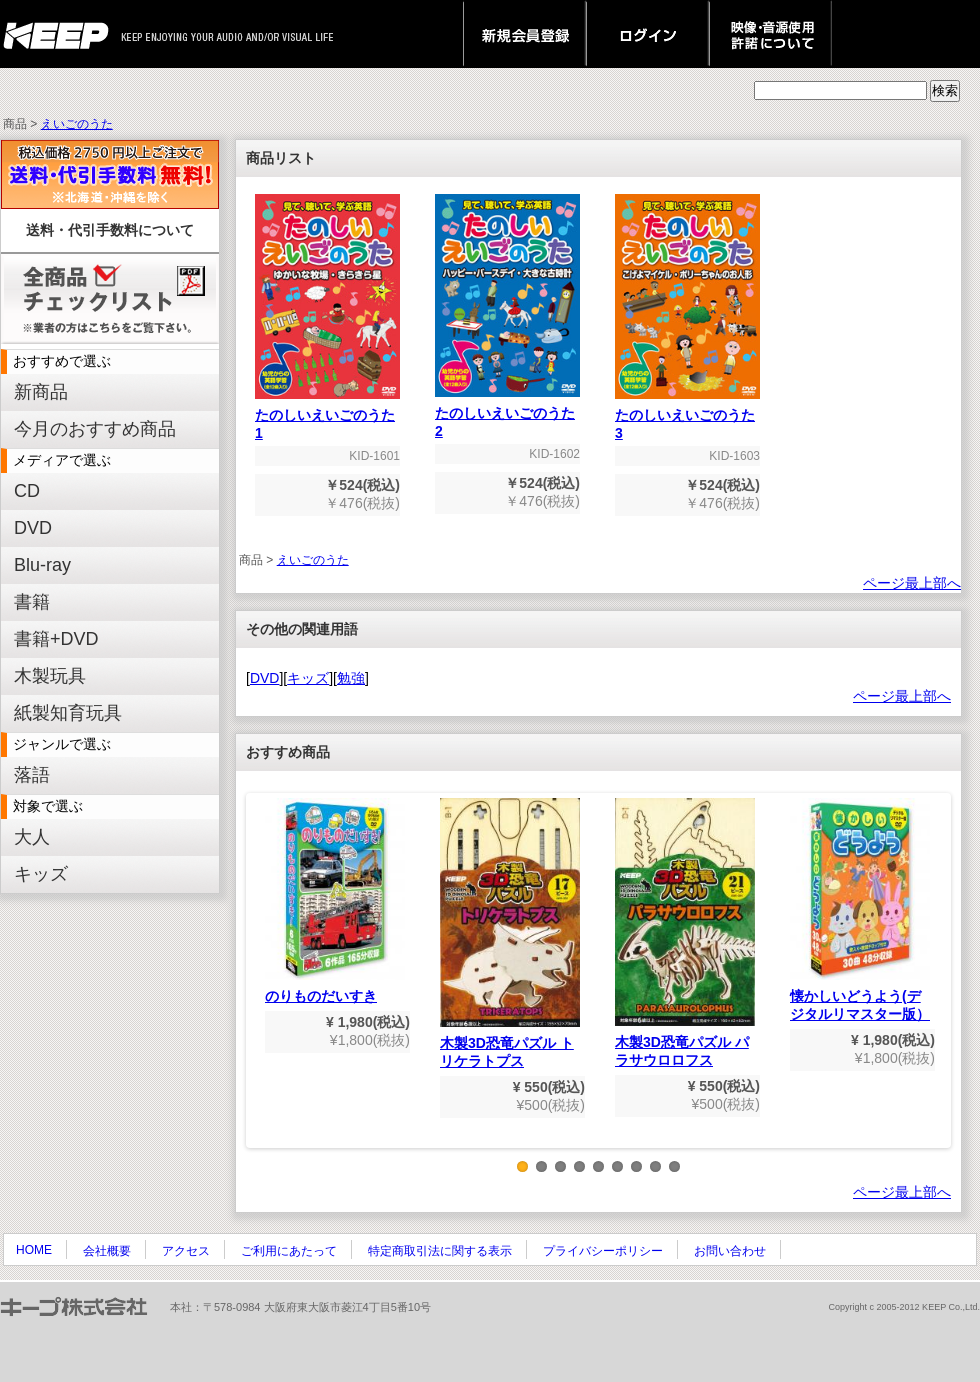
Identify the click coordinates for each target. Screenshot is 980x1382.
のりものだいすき (335, 901)
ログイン (647, 34)
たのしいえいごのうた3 (687, 417)
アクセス (186, 1251)
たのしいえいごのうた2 (507, 415)
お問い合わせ (730, 1251)
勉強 (351, 678)
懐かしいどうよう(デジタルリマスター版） (860, 910)
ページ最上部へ (912, 583)
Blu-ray (42, 565)
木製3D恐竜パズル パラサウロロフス (685, 933)
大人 (32, 837)
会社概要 (107, 1251)
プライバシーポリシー (603, 1251)
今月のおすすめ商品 (95, 429)
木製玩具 (50, 676)
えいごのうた (77, 124)
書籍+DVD (56, 639)
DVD (33, 528)
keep (61, 34)
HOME (34, 1250)
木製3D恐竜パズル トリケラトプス (510, 933)
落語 (32, 775)
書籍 (32, 602)
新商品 (41, 392)
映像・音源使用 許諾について (770, 34)
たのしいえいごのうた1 (327, 417)
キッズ (41, 874)
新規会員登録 (524, 34)
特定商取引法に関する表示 (440, 1251)
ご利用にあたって (289, 1251)
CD (27, 491)
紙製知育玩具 (68, 713)
